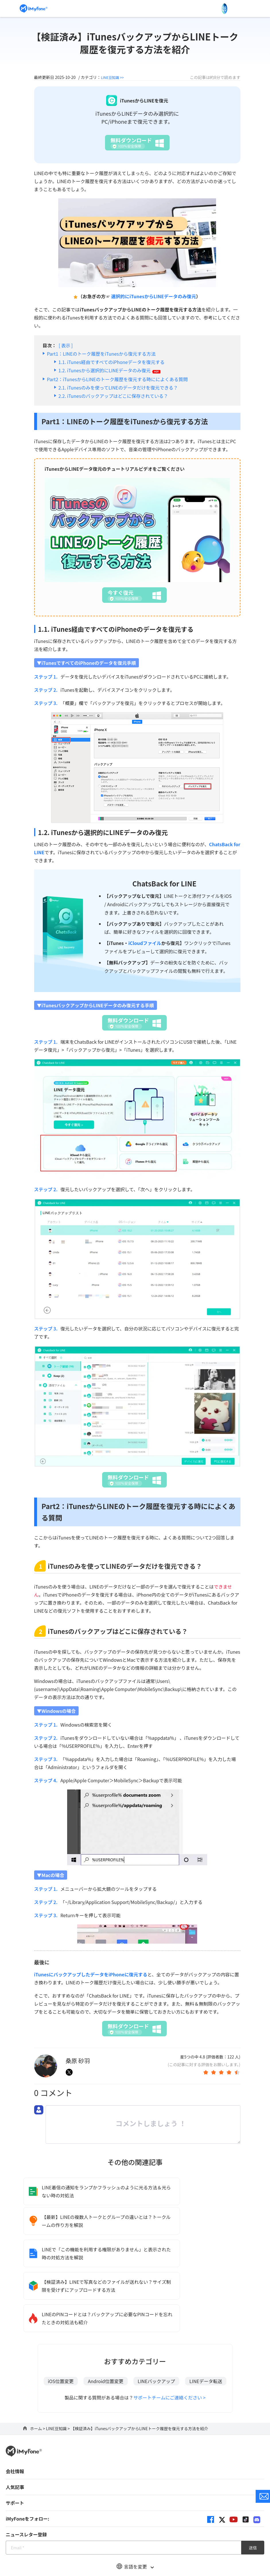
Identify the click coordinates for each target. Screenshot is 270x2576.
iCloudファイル (144, 943)
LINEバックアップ (156, 2319)
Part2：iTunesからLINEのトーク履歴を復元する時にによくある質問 (117, 379)
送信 (253, 2485)
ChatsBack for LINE (164, 883)
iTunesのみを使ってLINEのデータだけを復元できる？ (122, 387)
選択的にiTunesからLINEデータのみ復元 (153, 296)
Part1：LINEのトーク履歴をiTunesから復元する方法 (101, 353)
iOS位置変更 (61, 2319)
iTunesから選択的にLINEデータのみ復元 (113, 370)
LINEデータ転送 (205, 2319)
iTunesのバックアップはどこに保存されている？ (117, 395)
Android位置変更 (105, 2319)
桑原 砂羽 (78, 2060)
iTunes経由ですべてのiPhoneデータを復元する (116, 362)
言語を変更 (135, 2504)
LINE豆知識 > (58, 2366)
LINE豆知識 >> (114, 77)
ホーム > (38, 2366)
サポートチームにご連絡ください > (169, 2335)
